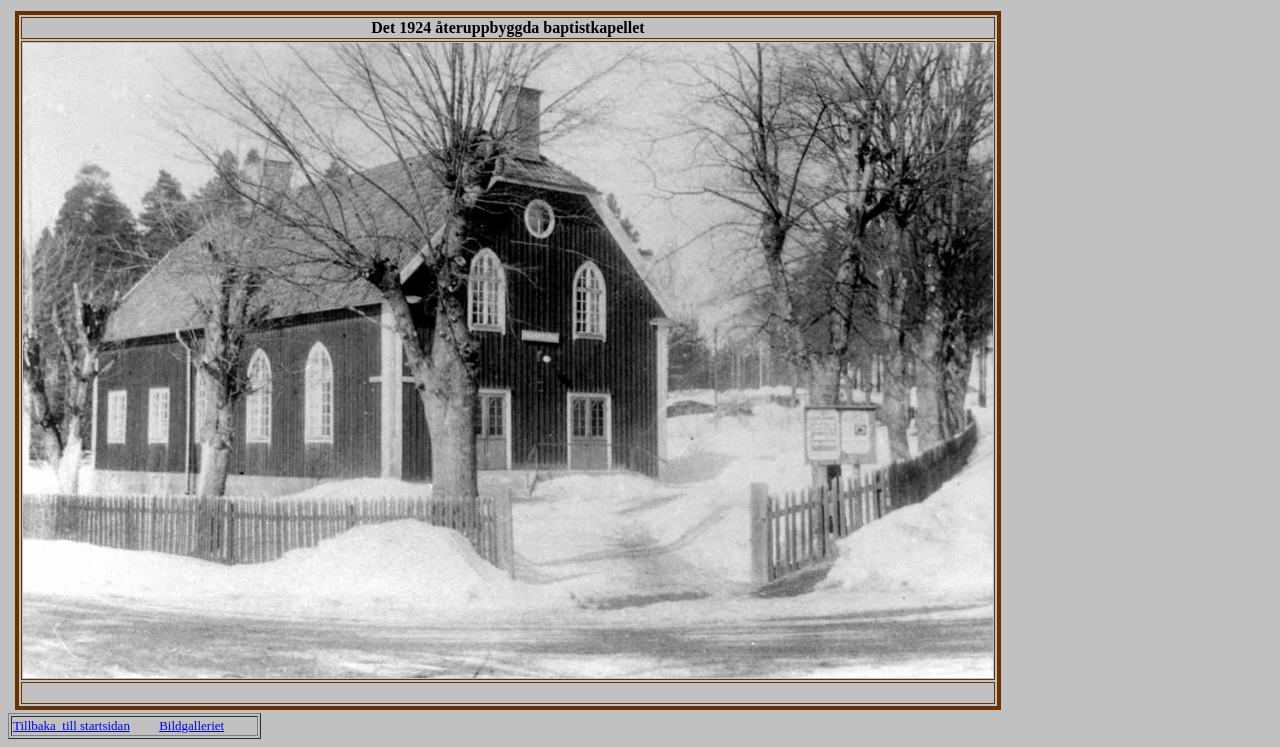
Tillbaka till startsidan (71, 725)
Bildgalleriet (191, 725)
